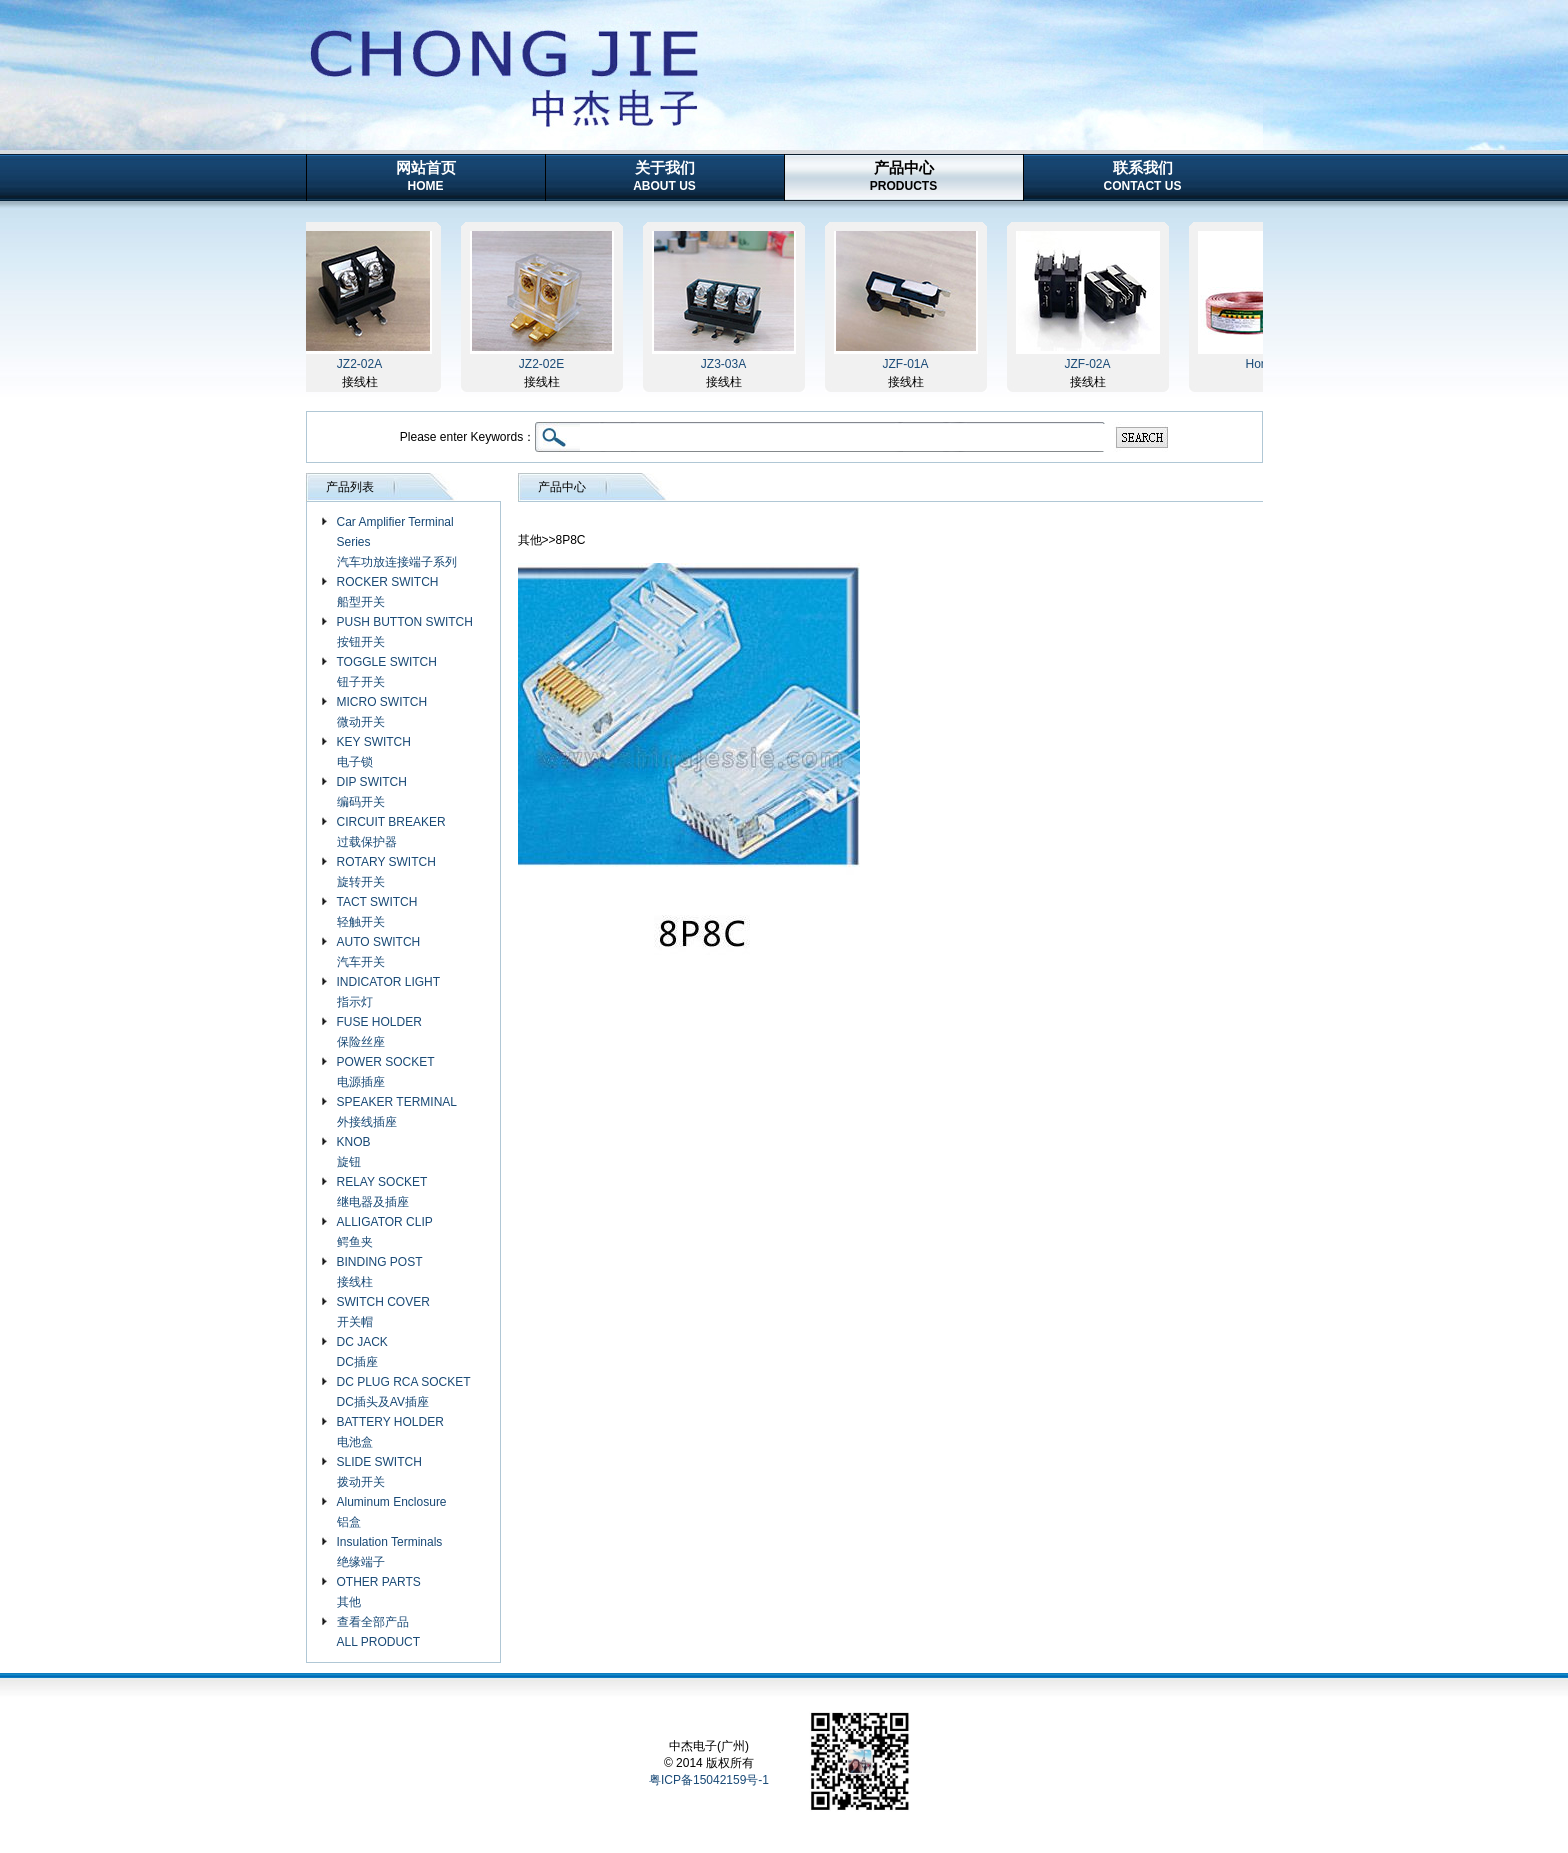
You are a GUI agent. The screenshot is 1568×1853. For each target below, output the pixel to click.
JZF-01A (908, 364)
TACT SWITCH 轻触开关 (377, 912)
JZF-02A (1090, 364)
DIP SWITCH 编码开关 (372, 792)
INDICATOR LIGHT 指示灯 (389, 992)
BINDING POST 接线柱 (380, 1272)
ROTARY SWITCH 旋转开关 (386, 872)
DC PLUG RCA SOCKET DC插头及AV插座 (404, 1392)
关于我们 (664, 176)
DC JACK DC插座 (362, 1352)
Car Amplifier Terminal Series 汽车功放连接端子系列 (397, 542)
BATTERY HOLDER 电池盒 (390, 1432)
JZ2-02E (544, 364)
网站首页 (426, 176)
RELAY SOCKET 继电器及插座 (382, 1192)
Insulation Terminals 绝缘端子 (390, 1552)
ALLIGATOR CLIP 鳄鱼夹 (385, 1232)
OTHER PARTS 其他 (379, 1592)
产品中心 (903, 176)
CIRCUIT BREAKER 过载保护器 (391, 832)
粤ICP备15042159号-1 (709, 1780)
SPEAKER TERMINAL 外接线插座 (397, 1112)
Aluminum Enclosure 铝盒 (392, 1512)
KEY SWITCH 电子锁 (374, 752)
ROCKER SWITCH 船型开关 (388, 592)
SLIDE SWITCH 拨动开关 (379, 1472)
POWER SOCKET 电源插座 (386, 1072)
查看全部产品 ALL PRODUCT (379, 1632)
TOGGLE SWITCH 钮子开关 (387, 672)
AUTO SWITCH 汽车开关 (379, 952)
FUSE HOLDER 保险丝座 (379, 1032)
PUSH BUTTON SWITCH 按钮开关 (405, 632)
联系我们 (1143, 176)
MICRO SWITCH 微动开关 (382, 712)
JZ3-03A (726, 364)
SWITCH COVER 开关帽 (383, 1312)
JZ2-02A (362, 364)
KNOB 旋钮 (354, 1152)
